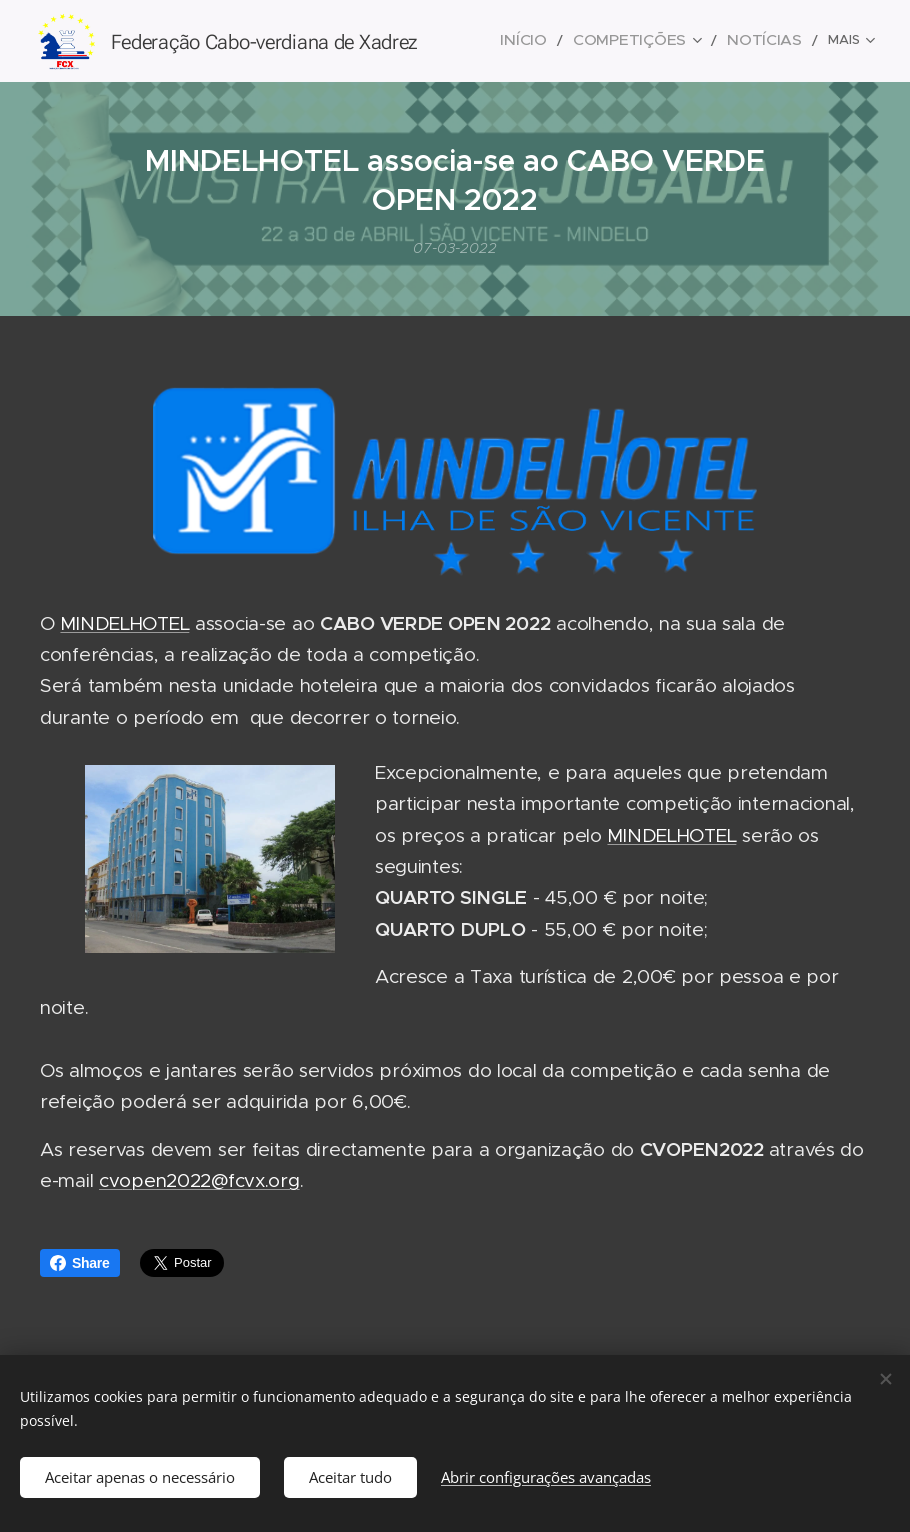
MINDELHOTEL (124, 623)
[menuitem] (562, 41)
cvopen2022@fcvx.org (199, 1180)
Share (80, 1263)
